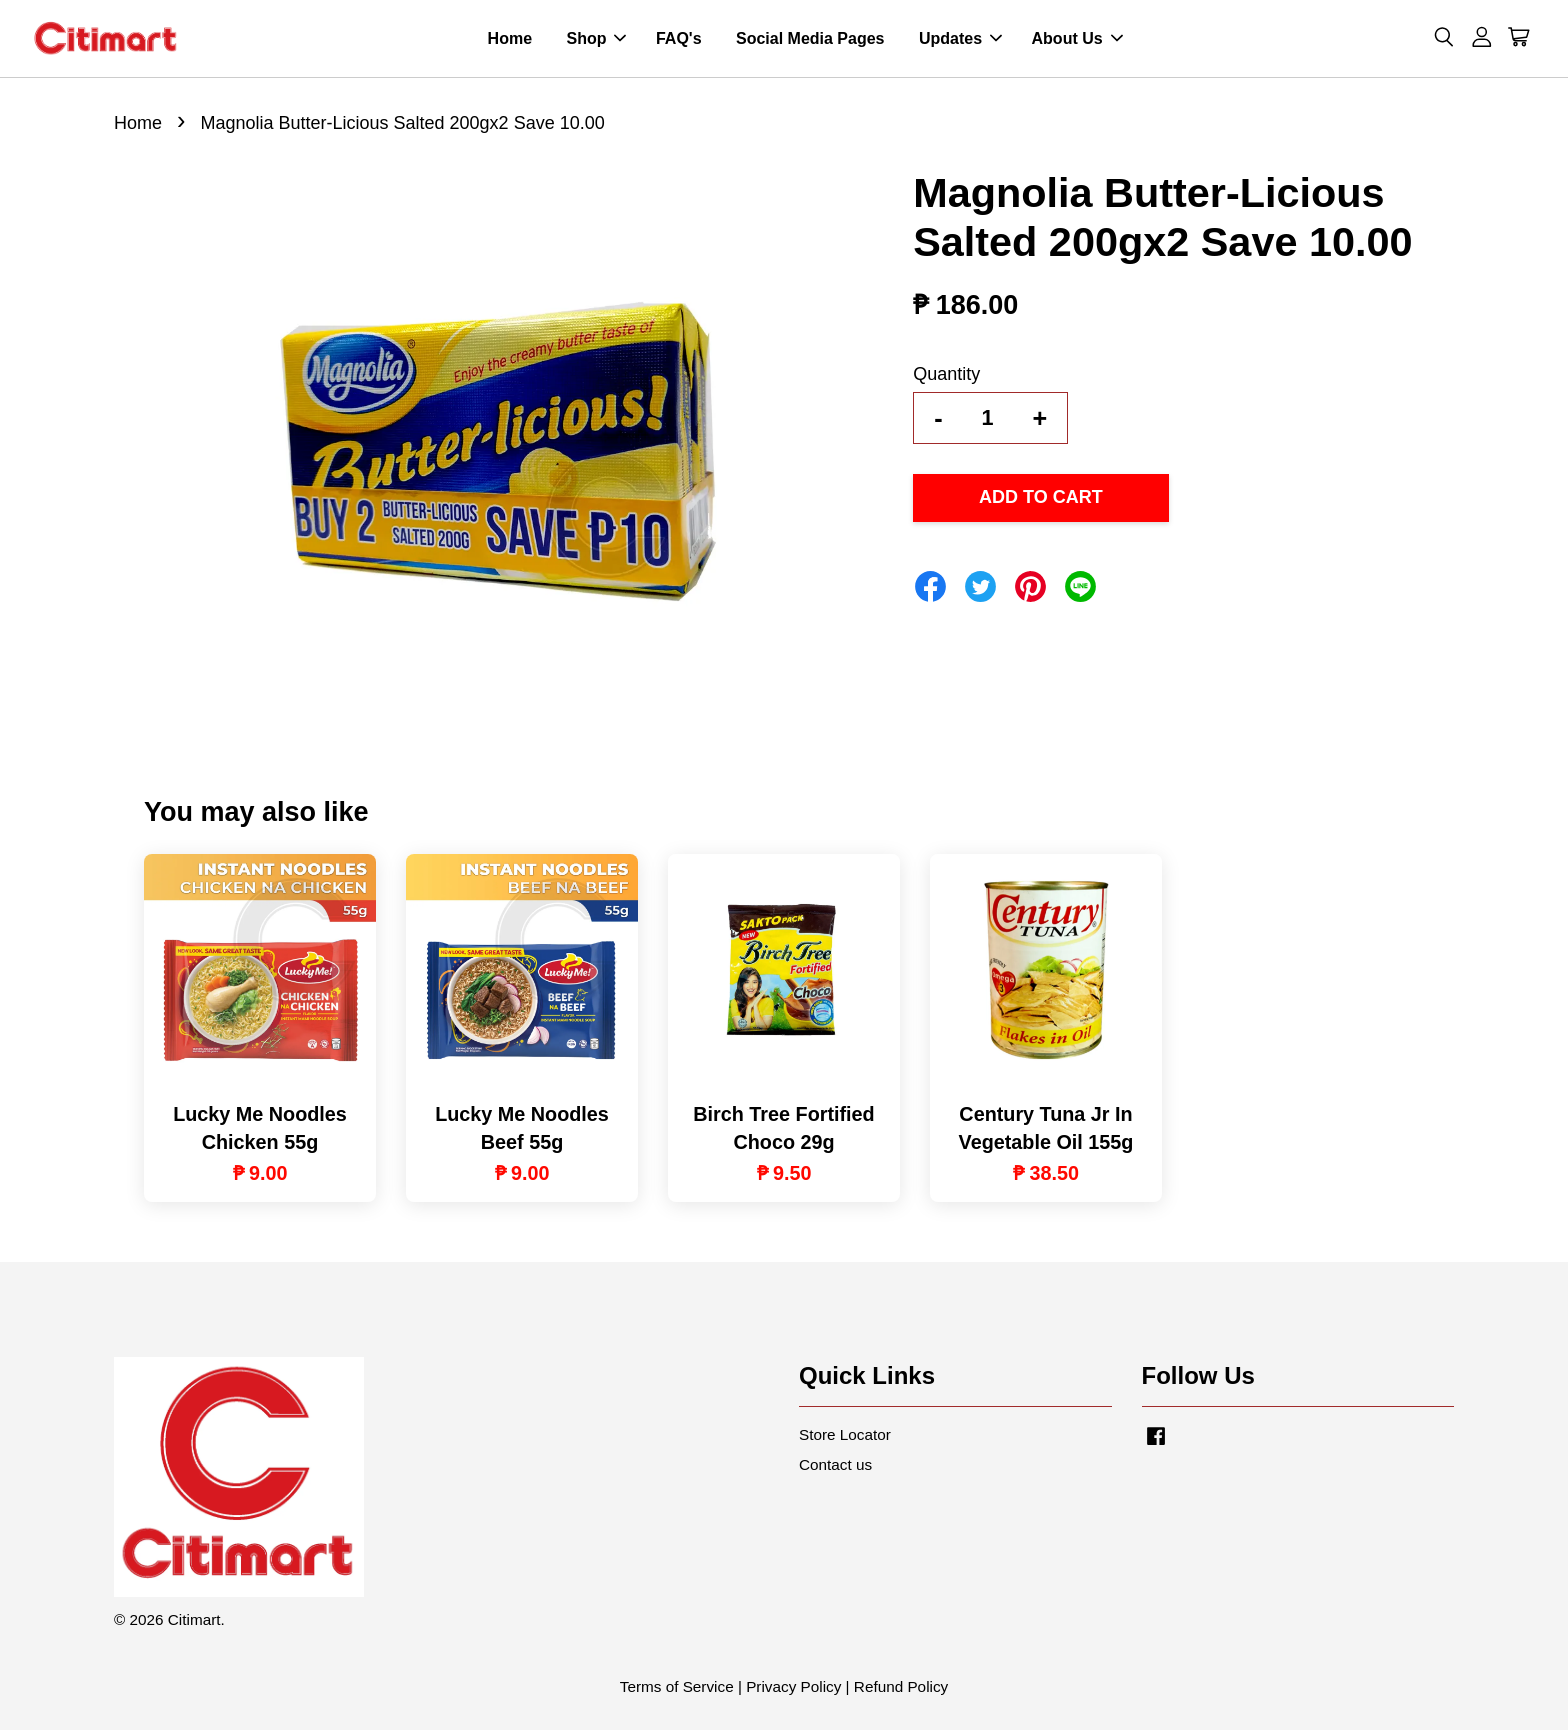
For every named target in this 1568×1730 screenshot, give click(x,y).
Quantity (946, 374)
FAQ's (679, 38)
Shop (596, 38)
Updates (960, 38)
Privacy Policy (793, 1686)
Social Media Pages (810, 38)
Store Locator (845, 1434)
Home (510, 38)
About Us (1077, 38)
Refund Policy (901, 1686)
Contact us (835, 1464)
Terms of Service (677, 1686)
